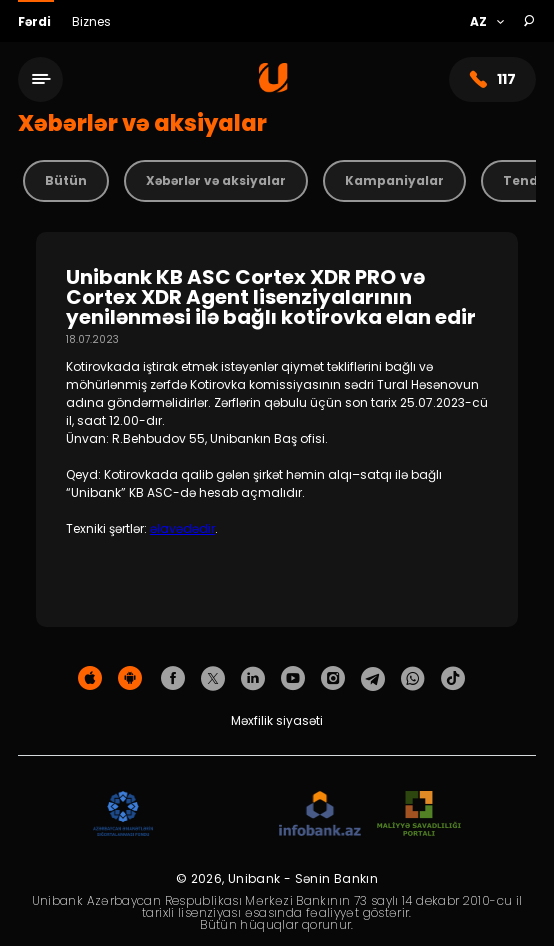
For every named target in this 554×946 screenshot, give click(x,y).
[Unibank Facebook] (173, 679)
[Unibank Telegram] (373, 679)
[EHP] (216, 814)
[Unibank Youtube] (293, 679)
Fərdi (36, 21)
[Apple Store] (90, 679)
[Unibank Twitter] (213, 679)
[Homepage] (273, 87)
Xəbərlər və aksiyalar (216, 180)
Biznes (91, 21)
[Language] (486, 22)
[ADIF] (123, 814)
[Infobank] (320, 814)
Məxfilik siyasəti (277, 720)
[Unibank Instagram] (333, 679)
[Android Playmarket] (130, 679)
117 (492, 79)
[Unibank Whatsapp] (413, 679)
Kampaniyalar (394, 180)
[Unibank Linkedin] (253, 679)
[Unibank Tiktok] (453, 679)
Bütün (66, 180)
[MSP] (419, 814)
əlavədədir (182, 528)
